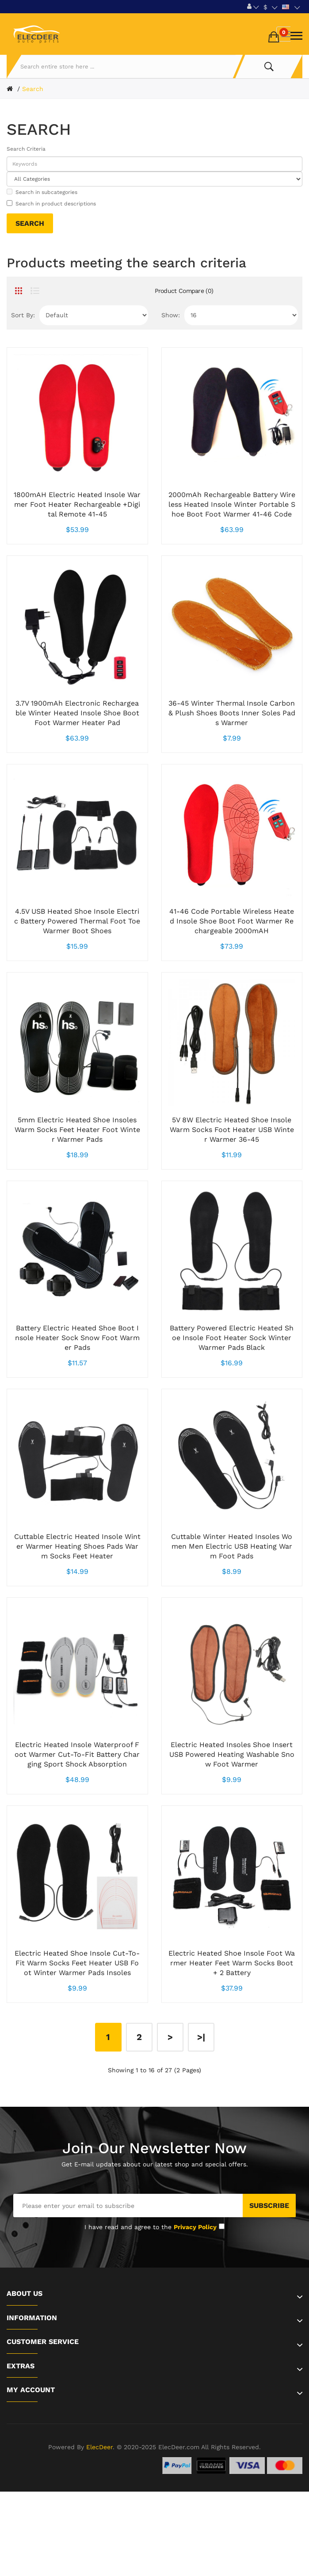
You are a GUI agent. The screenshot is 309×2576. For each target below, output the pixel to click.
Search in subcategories (42, 192)
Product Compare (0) (184, 290)
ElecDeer (99, 2447)
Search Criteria (26, 149)
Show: (170, 315)
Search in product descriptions (51, 203)
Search (32, 88)
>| (201, 2037)
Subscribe (269, 2205)
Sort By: (23, 315)
